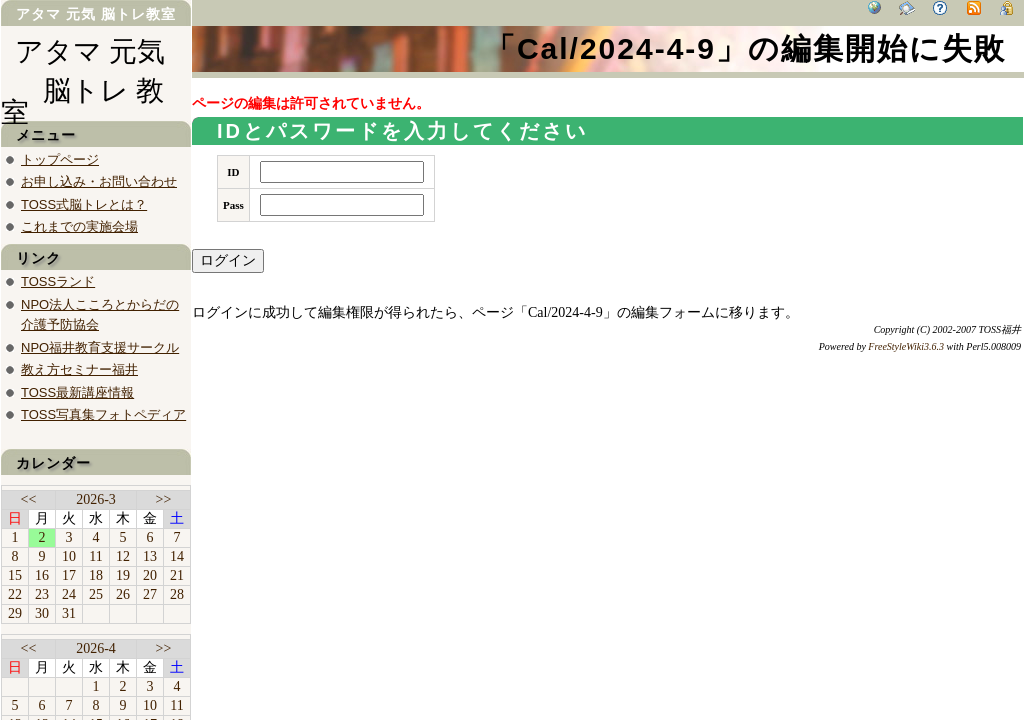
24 (69, 594)
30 (42, 613)
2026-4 (96, 648)
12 (123, 556)
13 (150, 556)
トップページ (60, 159)
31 (69, 613)
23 (42, 594)
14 (177, 556)
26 (123, 594)
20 (150, 575)
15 (15, 575)
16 (42, 575)
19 (123, 575)
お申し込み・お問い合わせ (99, 181)
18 (96, 575)
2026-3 (96, 499)
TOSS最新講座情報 (77, 392)
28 (177, 594)
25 (96, 594)
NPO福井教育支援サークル (100, 347)
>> (164, 499)
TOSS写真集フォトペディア (103, 414)
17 (69, 575)
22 (15, 594)
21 (177, 575)
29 (15, 613)
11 (95, 556)
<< (29, 499)
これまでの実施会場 (79, 226)
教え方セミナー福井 (79, 369)
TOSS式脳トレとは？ (84, 204)
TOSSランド (58, 281)
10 (69, 556)
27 (150, 594)
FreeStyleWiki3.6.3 (906, 346)
